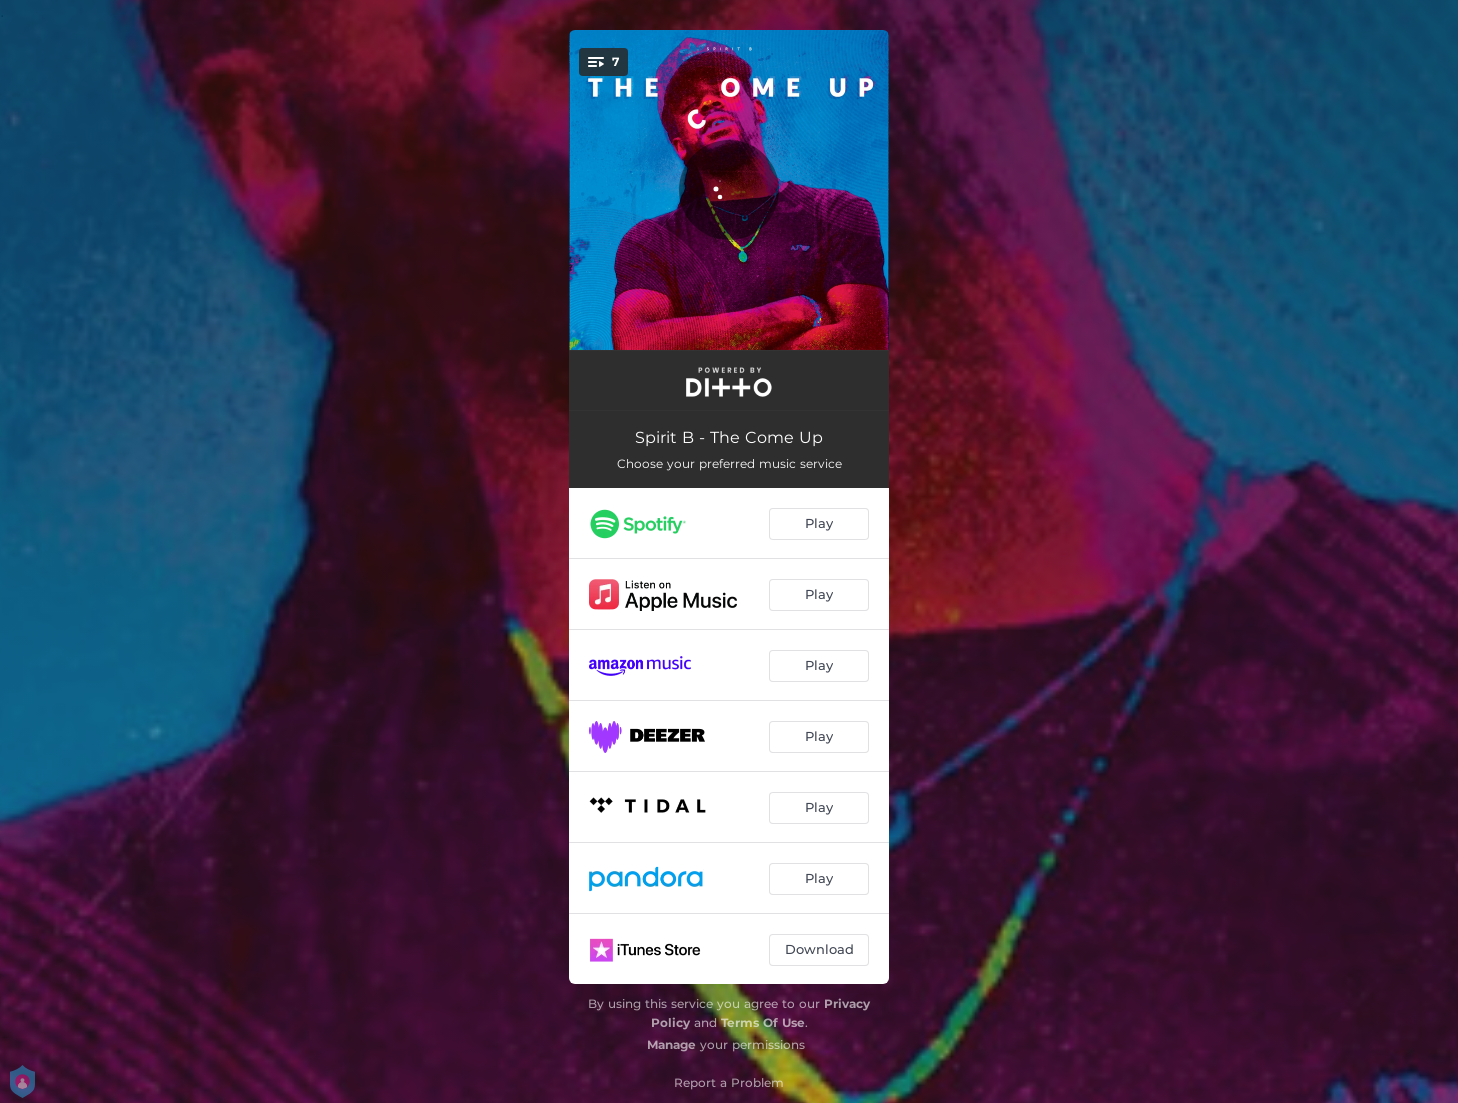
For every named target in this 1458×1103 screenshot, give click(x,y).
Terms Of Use (763, 1022)
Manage (671, 1044)
